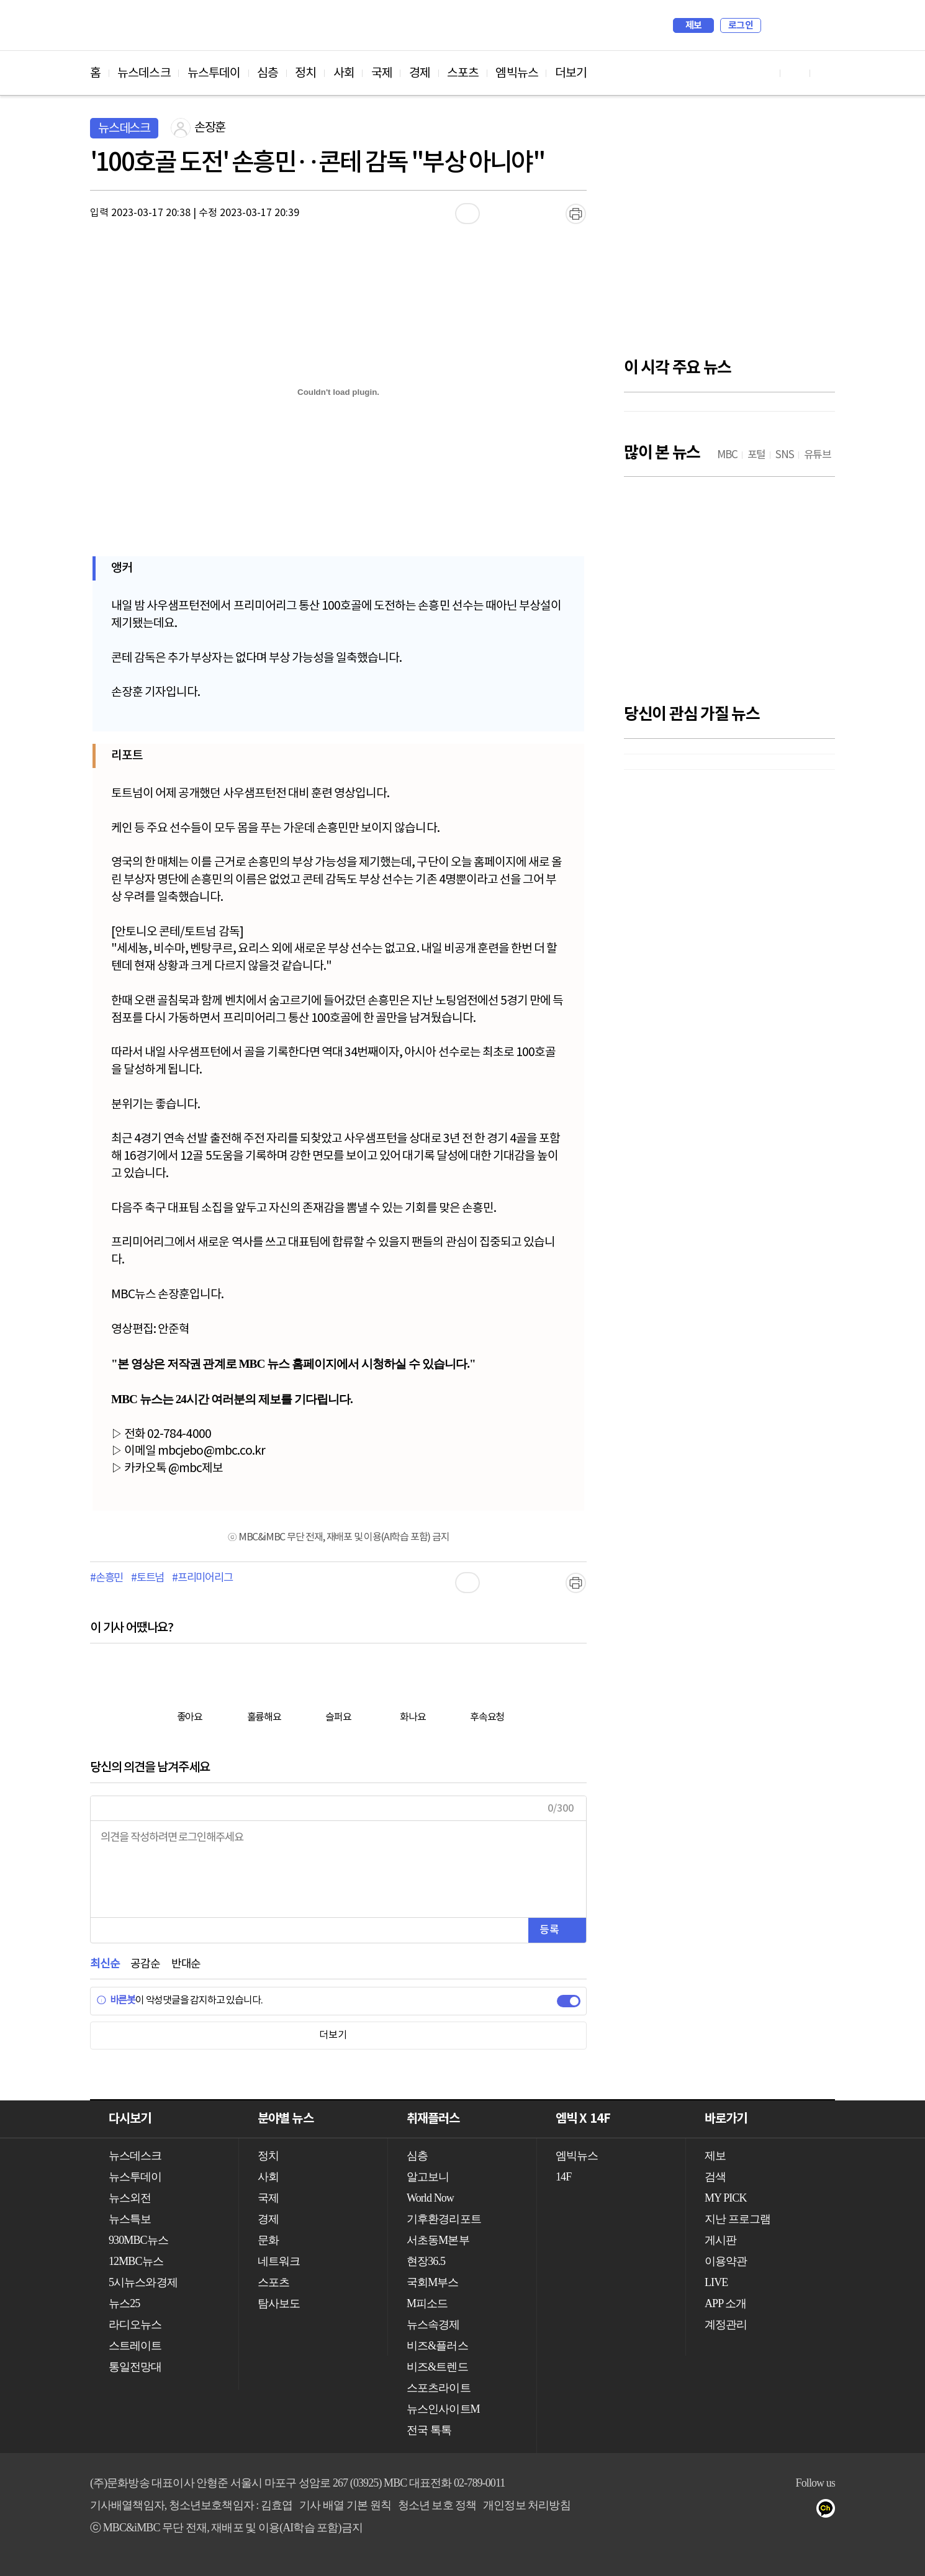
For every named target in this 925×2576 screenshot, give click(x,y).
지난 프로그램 (737, 2219)
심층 (267, 73)
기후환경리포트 (444, 2219)
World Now (430, 2198)
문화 (268, 2240)
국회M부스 (433, 2282)
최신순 (104, 1964)
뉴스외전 (130, 2198)
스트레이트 (135, 2345)
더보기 (571, 73)
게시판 (720, 2240)
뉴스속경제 (433, 2324)
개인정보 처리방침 (526, 2505)
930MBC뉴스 (138, 2240)
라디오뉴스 (135, 2324)
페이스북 (780, 2511)
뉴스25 (124, 2303)
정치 (305, 73)
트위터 (805, 2511)
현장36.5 (426, 2261)
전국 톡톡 (429, 2430)
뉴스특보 (130, 2219)
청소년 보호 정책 (437, 2505)
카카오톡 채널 (829, 2511)
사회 (343, 73)
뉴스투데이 (214, 73)
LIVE (716, 2282)
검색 (776, 25)
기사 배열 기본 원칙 (345, 2505)
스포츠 (463, 73)
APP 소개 (725, 2303)
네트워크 (279, 2261)
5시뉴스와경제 (143, 2282)
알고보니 (428, 2177)
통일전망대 (135, 2367)
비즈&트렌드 (437, 2367)
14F (563, 2177)
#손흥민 (106, 1578)
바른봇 (115, 2000)
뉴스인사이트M (443, 2409)
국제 (381, 73)
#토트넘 (147, 1578)
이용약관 (726, 2261)
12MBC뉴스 (136, 2261)
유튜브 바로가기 (765, 73)
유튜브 (755, 2511)
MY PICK (794, 25)
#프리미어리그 (202, 1578)
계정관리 (726, 2324)
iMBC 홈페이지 (821, 25)
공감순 (145, 1964)
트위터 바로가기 (825, 73)
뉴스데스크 (144, 73)
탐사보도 (279, 2303)
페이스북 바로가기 (795, 73)
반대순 (186, 1964)
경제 (419, 73)
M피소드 (427, 2303)
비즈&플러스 (437, 2345)
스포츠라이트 (439, 2388)
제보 (693, 25)
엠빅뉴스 (516, 73)
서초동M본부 (438, 2240)
